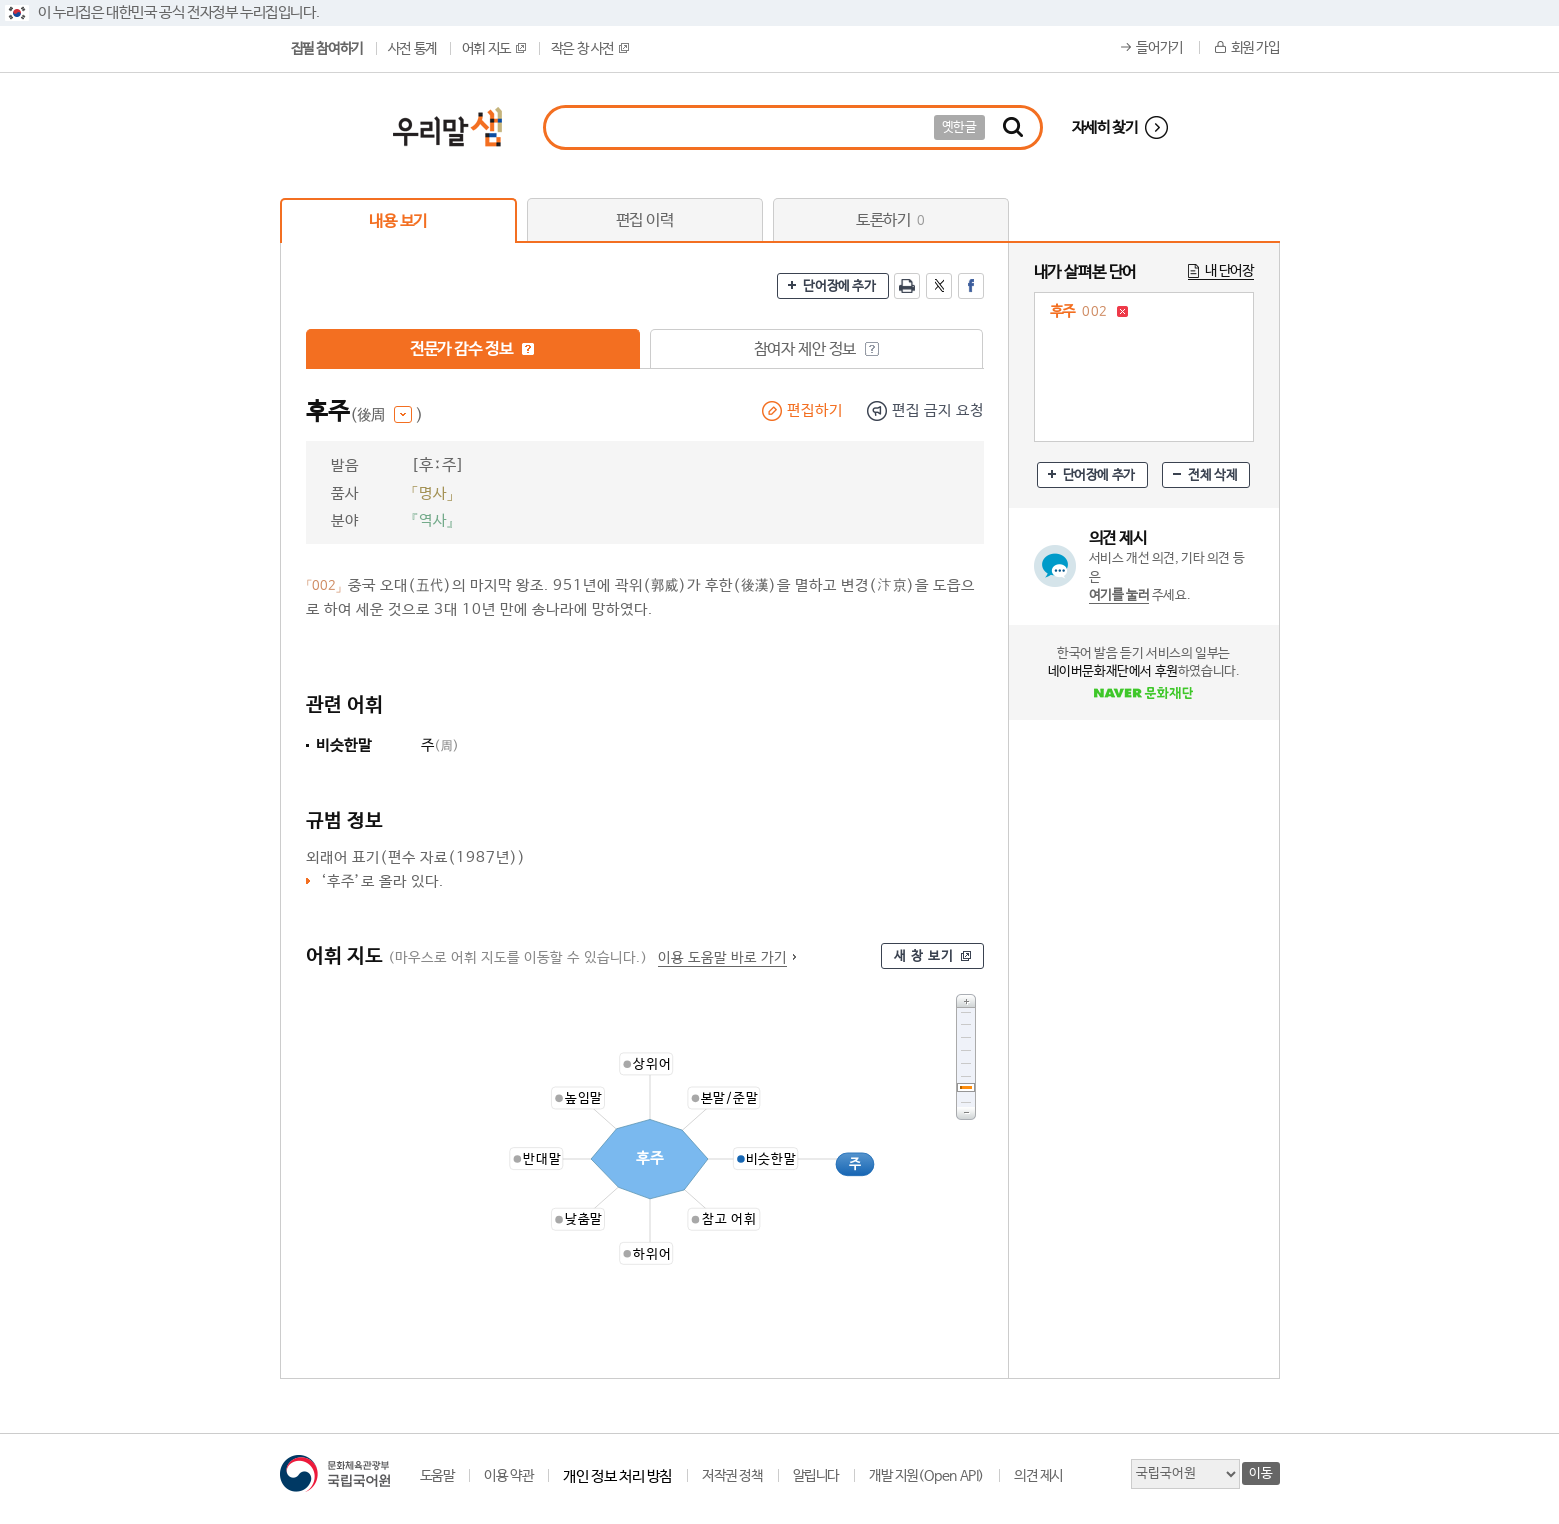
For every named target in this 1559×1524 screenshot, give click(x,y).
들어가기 (1159, 48)
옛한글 (959, 127)
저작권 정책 (732, 1476)
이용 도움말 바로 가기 (722, 958)
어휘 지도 (494, 49)
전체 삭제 (1212, 475)
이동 (1260, 1473)
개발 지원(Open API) (926, 1476)
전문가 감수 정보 (472, 349)
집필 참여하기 (327, 49)
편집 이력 (645, 220)
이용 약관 (508, 1476)
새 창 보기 (924, 956)
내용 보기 (398, 221)
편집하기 (815, 410)
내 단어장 (1229, 271)
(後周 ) (386, 415)
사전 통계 (412, 49)
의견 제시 (1038, 1476)
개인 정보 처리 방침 (617, 1476)
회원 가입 (1255, 48)
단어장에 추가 (839, 286)
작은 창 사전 (590, 49)
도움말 (437, 1476)
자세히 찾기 (1105, 127)
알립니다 (816, 1476)
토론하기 (890, 220)
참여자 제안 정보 (816, 349)
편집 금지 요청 (938, 410)
